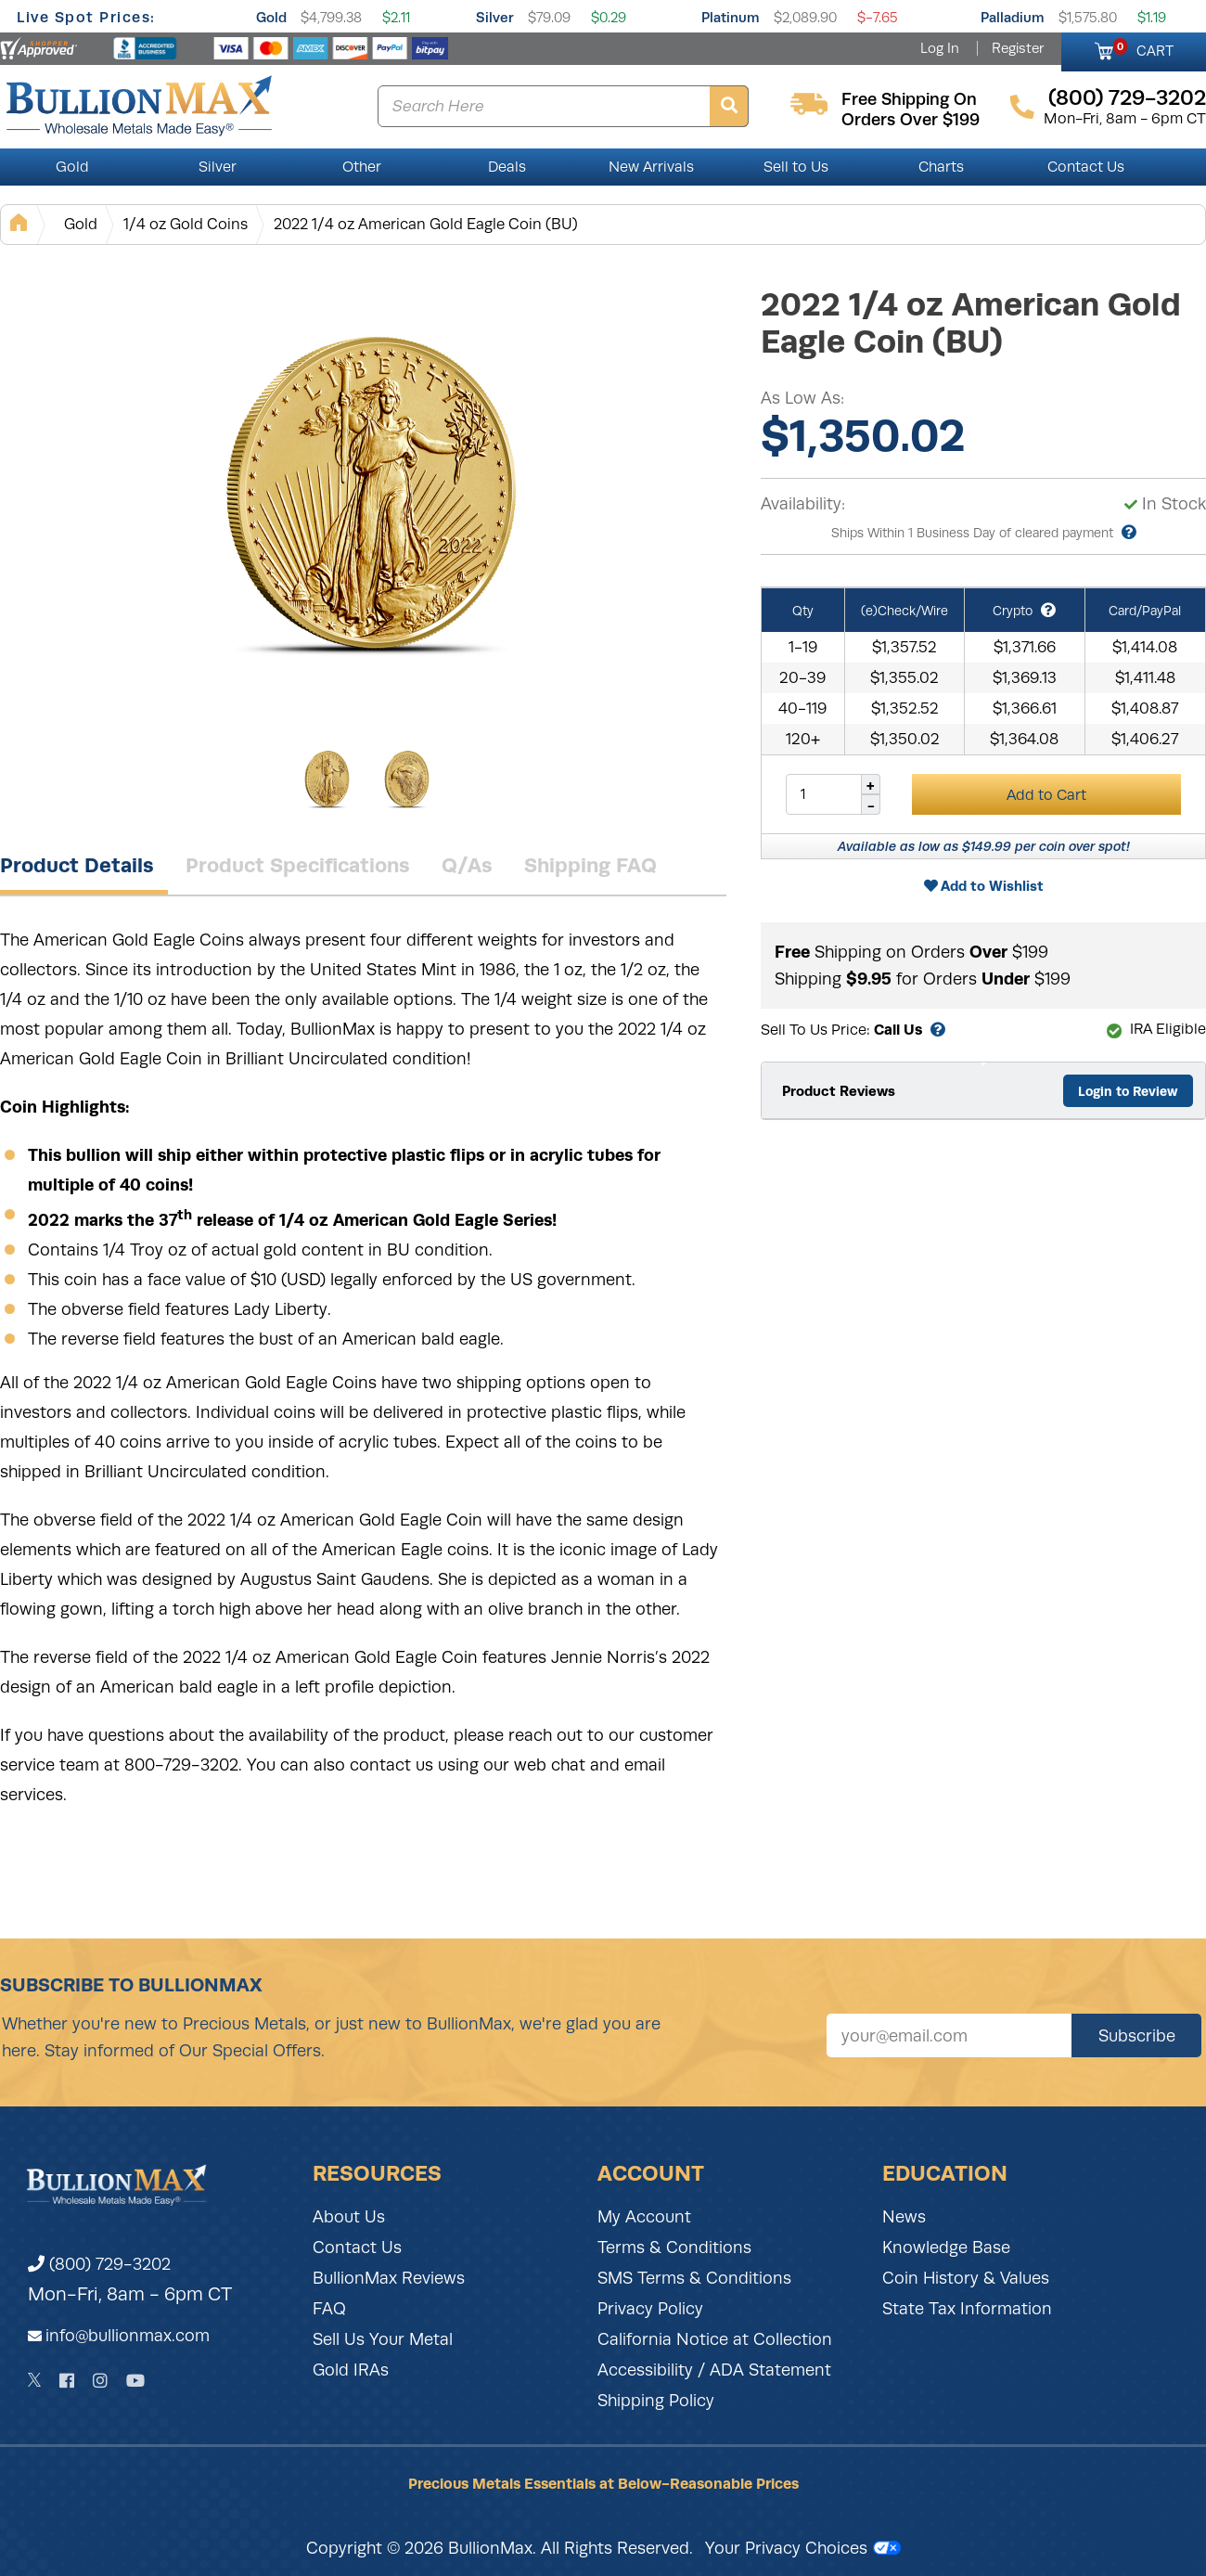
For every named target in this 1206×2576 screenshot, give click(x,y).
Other (361, 167)
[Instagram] (100, 2380)
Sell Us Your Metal (383, 2339)
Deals (507, 167)
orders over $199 (910, 119)
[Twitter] (35, 2380)
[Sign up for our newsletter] (949, 2035)
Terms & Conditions (674, 2247)
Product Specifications (298, 865)
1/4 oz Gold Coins (185, 224)
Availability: (803, 504)
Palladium (1013, 17)
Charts (941, 167)
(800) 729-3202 (99, 2264)
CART (1143, 48)
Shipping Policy (655, 2400)
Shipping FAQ (590, 865)
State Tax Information (967, 2308)
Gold (271, 17)
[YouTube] (135, 2380)
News (904, 2217)
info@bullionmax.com (127, 2335)
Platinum (730, 17)
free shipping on (909, 99)
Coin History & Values (965, 2278)
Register (1018, 48)
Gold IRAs (351, 2370)
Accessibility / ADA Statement (714, 2370)
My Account (644, 2217)
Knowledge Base (946, 2247)
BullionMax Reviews (389, 2278)
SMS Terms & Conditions (694, 2278)
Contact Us (1085, 167)
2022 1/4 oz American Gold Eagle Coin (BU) (426, 224)
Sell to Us (795, 167)
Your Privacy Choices (803, 2548)
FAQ (329, 2308)
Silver (495, 17)
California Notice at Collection (714, 2339)
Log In (939, 48)
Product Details (77, 865)
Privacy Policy (650, 2308)
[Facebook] (66, 2380)
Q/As (467, 865)
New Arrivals (651, 167)
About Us (349, 2217)
